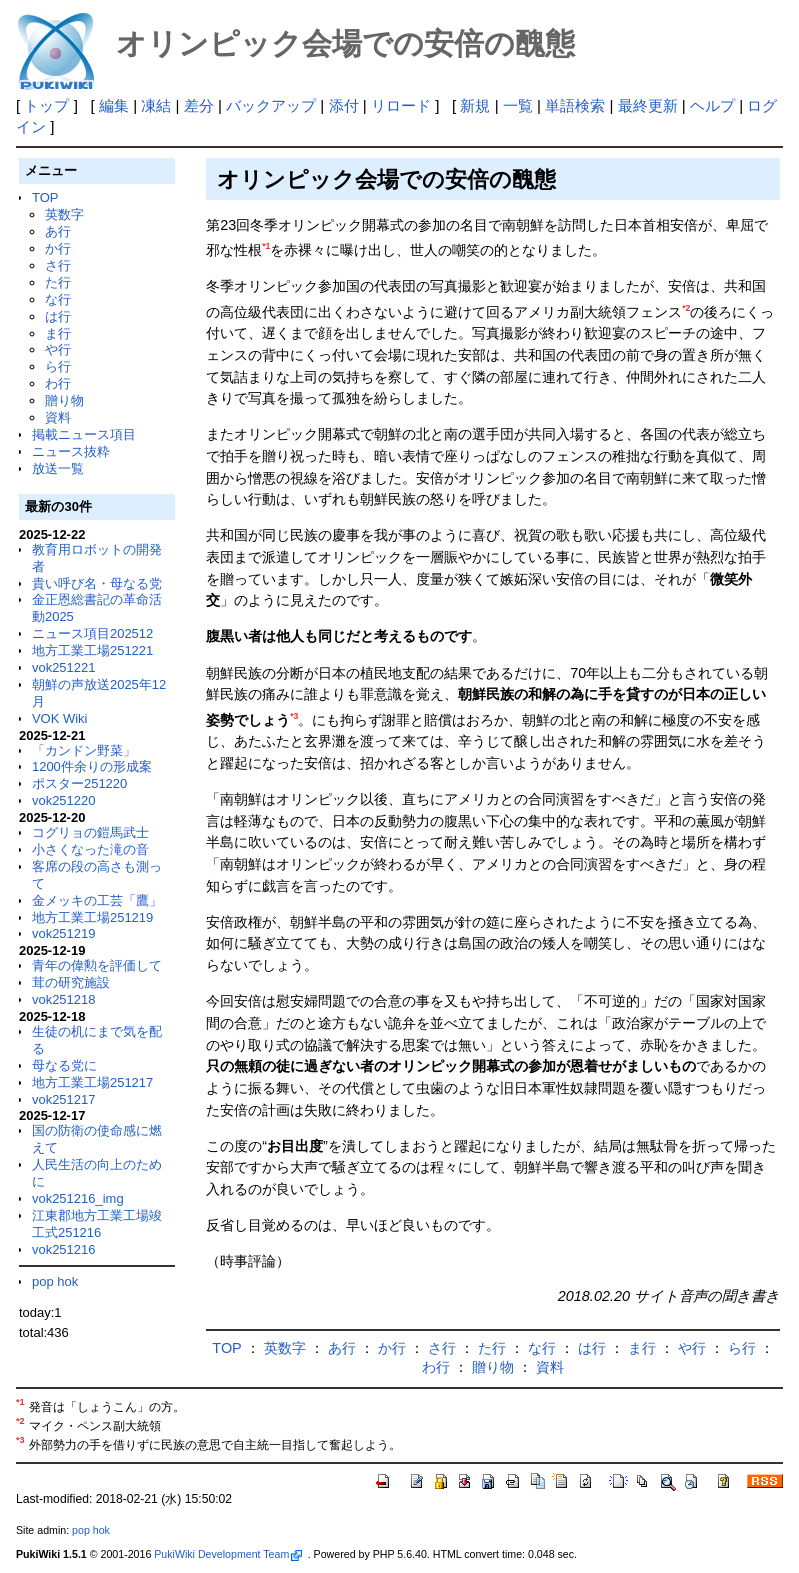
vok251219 (64, 933)
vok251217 (64, 1099)
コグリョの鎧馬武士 (90, 832)
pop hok (55, 1281)
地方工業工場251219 (92, 917)
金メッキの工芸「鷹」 (97, 900)
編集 (114, 105)
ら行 (58, 366)
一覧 (518, 105)
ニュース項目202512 (92, 633)
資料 (58, 417)
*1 (266, 246)
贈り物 (64, 400)
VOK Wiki (60, 718)
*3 (294, 716)
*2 (686, 308)
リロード (401, 105)
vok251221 (64, 667)
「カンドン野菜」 (84, 750)
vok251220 (64, 800)
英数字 (64, 214)
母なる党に (64, 1065)
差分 (199, 105)
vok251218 (64, 999)
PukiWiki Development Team (228, 1554)
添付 (344, 105)
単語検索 (575, 105)
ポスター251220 (79, 783)
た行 (58, 282)
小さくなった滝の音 (90, 849)
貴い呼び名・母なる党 (97, 583)
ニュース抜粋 (71, 451)
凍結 (156, 105)
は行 (58, 316)
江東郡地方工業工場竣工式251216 (97, 1224)
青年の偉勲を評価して (97, 965)
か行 (58, 248)
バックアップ (271, 105)
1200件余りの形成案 (92, 766)
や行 (58, 349)
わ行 (58, 383)
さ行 (58, 265)
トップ (46, 105)
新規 (475, 105)
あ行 (58, 231)
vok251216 (64, 1249)
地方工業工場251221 (92, 650)
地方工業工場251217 (92, 1082)
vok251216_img (78, 1198)
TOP (45, 197)
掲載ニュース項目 (84, 434)
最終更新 (648, 105)
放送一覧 (58, 468)
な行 (58, 299)
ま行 (58, 333)
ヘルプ (712, 105)
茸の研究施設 (71, 982)
